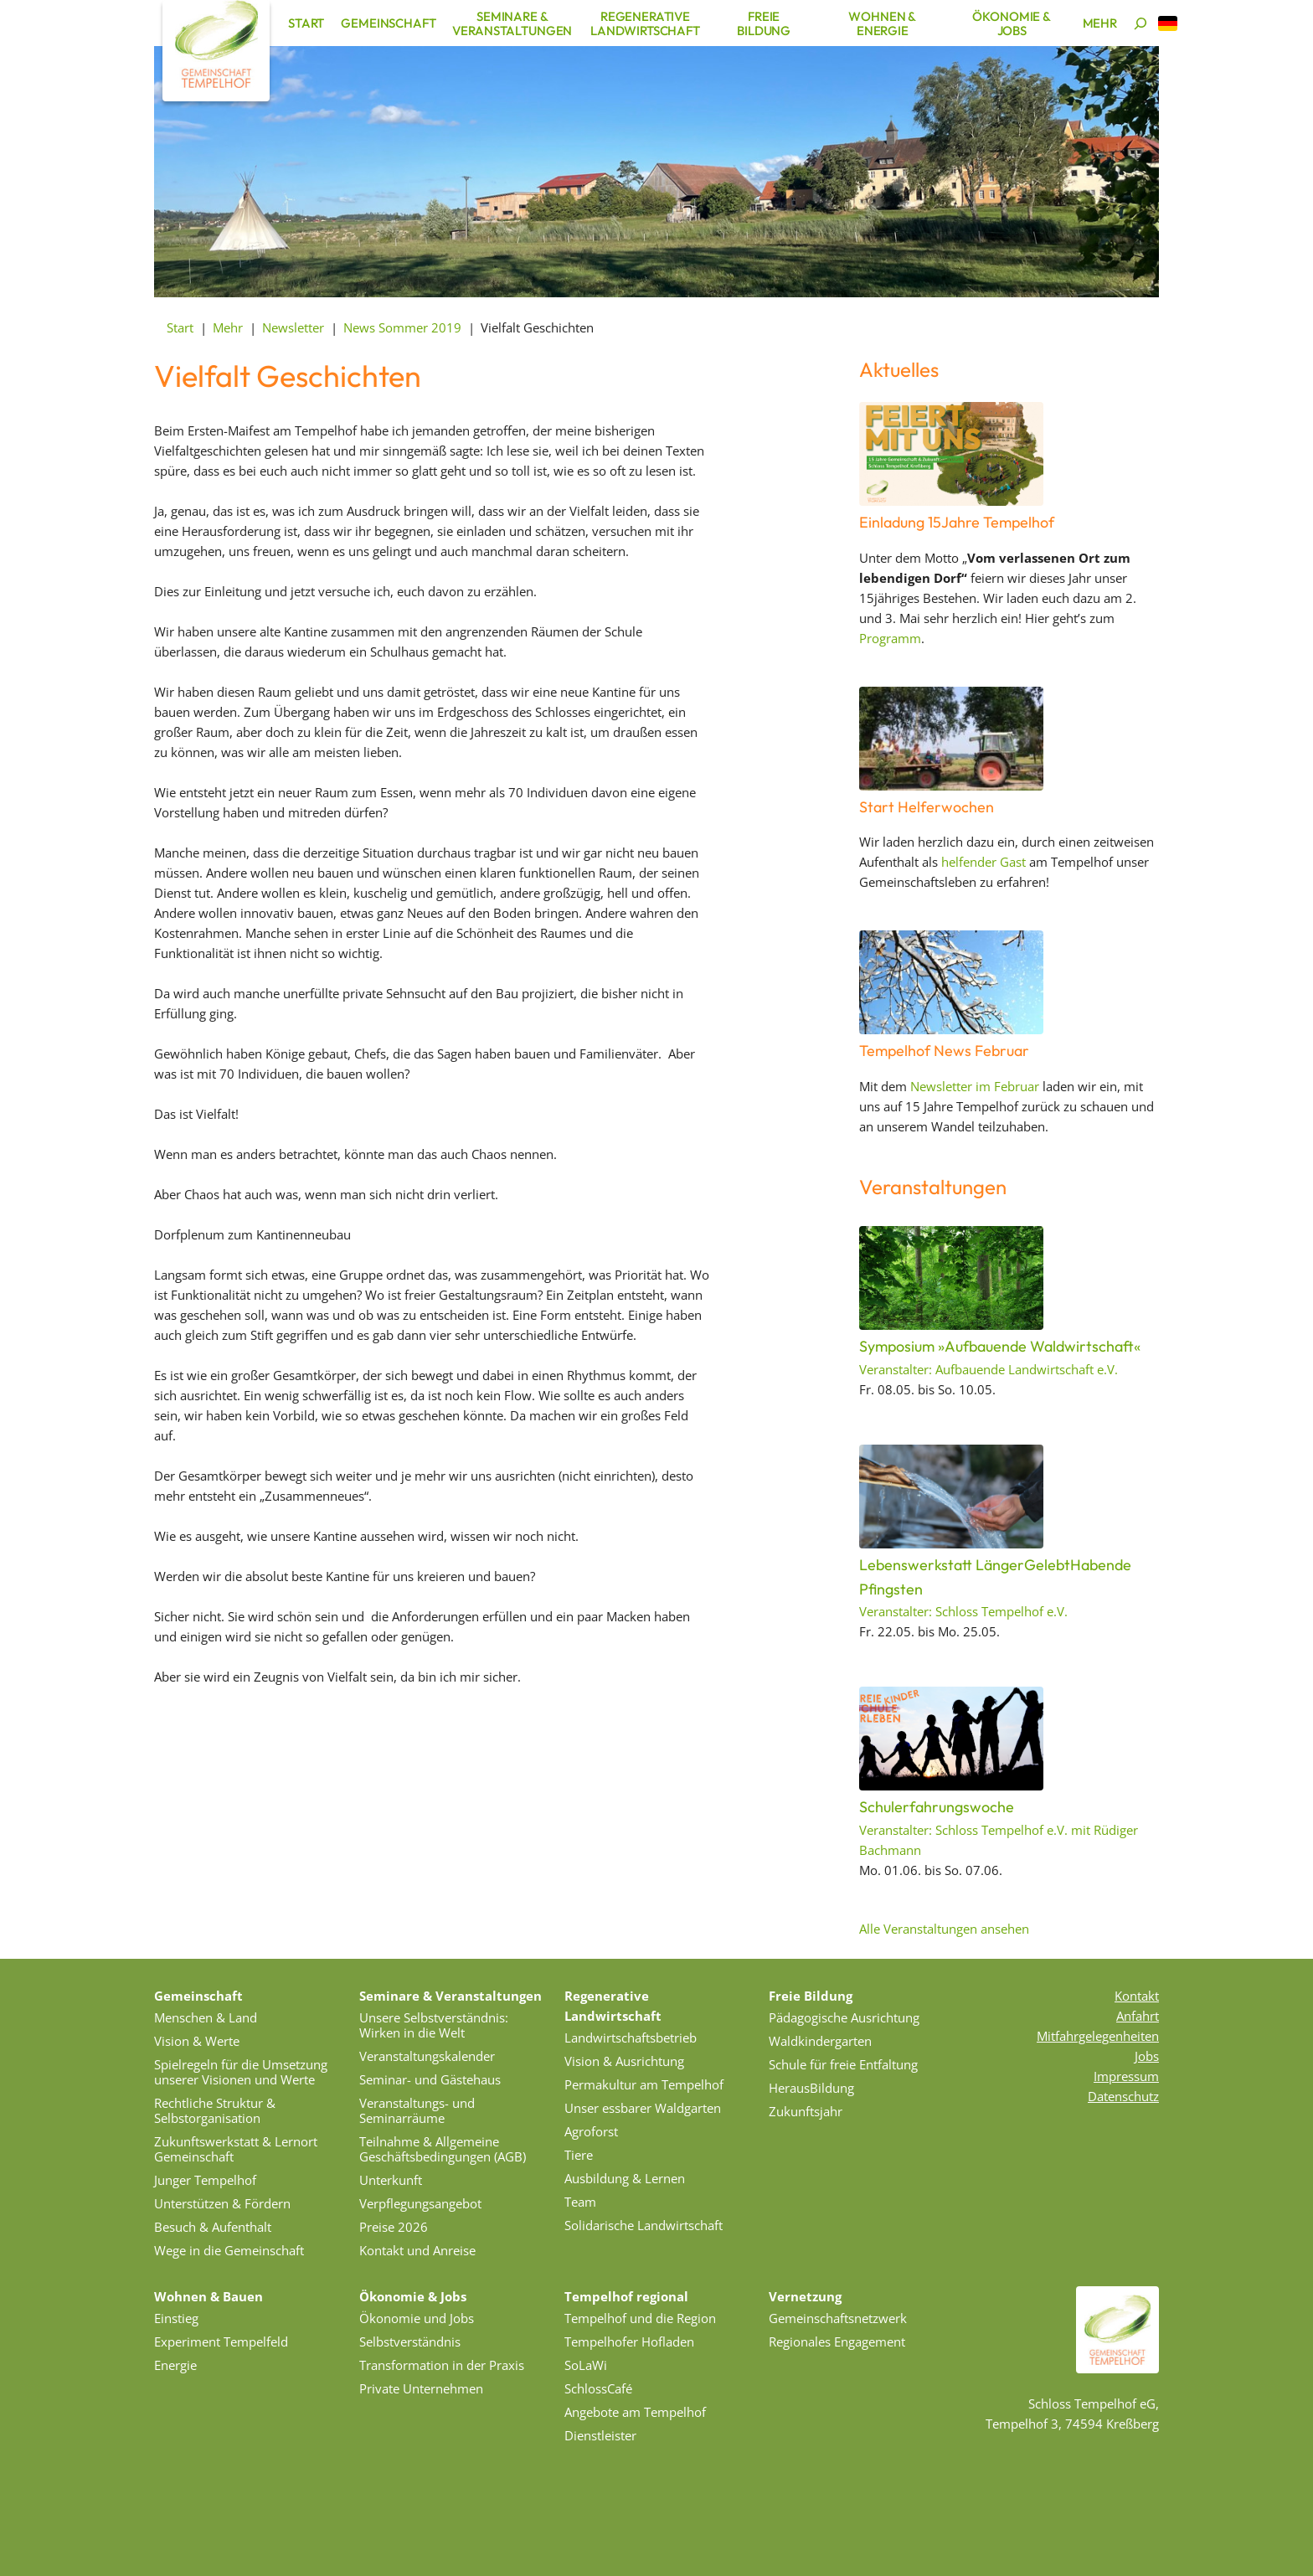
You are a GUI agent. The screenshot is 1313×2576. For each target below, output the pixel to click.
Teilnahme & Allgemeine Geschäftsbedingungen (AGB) (442, 2149)
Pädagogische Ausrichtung (844, 2017)
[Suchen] (1140, 23)
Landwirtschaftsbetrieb (630, 2037)
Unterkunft (390, 2180)
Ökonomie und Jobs (416, 2318)
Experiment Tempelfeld (221, 2341)
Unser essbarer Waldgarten (642, 2107)
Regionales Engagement (837, 2341)
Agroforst (591, 2131)
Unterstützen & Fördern (222, 2203)
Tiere (578, 2154)
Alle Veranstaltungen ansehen (944, 1928)
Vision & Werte (196, 2040)
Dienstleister (600, 2435)
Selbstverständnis (410, 2341)
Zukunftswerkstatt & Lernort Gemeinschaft (235, 2149)
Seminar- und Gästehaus (430, 2079)
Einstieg (176, 2318)
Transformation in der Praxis (441, 2365)
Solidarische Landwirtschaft (643, 2225)
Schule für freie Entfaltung (843, 2064)
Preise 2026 (393, 2226)
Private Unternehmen (421, 2388)
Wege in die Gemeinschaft (229, 2250)
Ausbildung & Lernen (624, 2178)
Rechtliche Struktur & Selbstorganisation (214, 2110)
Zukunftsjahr (805, 2111)
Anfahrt (1137, 2015)
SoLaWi (585, 2365)
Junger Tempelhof (205, 2180)
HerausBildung (811, 2087)
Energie (175, 2365)
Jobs (1147, 2056)
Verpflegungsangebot (420, 2203)
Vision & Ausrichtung (624, 2061)
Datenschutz (1123, 2096)
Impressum (1126, 2076)
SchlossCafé (598, 2388)
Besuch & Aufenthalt (212, 2226)
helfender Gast (983, 861)
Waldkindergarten (820, 2040)
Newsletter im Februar (975, 1086)
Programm (890, 638)
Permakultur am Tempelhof (643, 2084)
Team (580, 2201)
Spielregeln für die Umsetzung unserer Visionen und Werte (240, 2072)
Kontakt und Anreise (417, 2250)
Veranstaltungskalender (427, 2056)
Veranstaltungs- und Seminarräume (417, 2110)
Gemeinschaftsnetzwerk (838, 2318)
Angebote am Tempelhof (635, 2411)
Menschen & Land (205, 2017)
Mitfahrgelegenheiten (1098, 2035)
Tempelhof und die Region (640, 2318)
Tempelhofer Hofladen (629, 2341)
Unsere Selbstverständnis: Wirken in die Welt (433, 2025)
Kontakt (1137, 1995)
